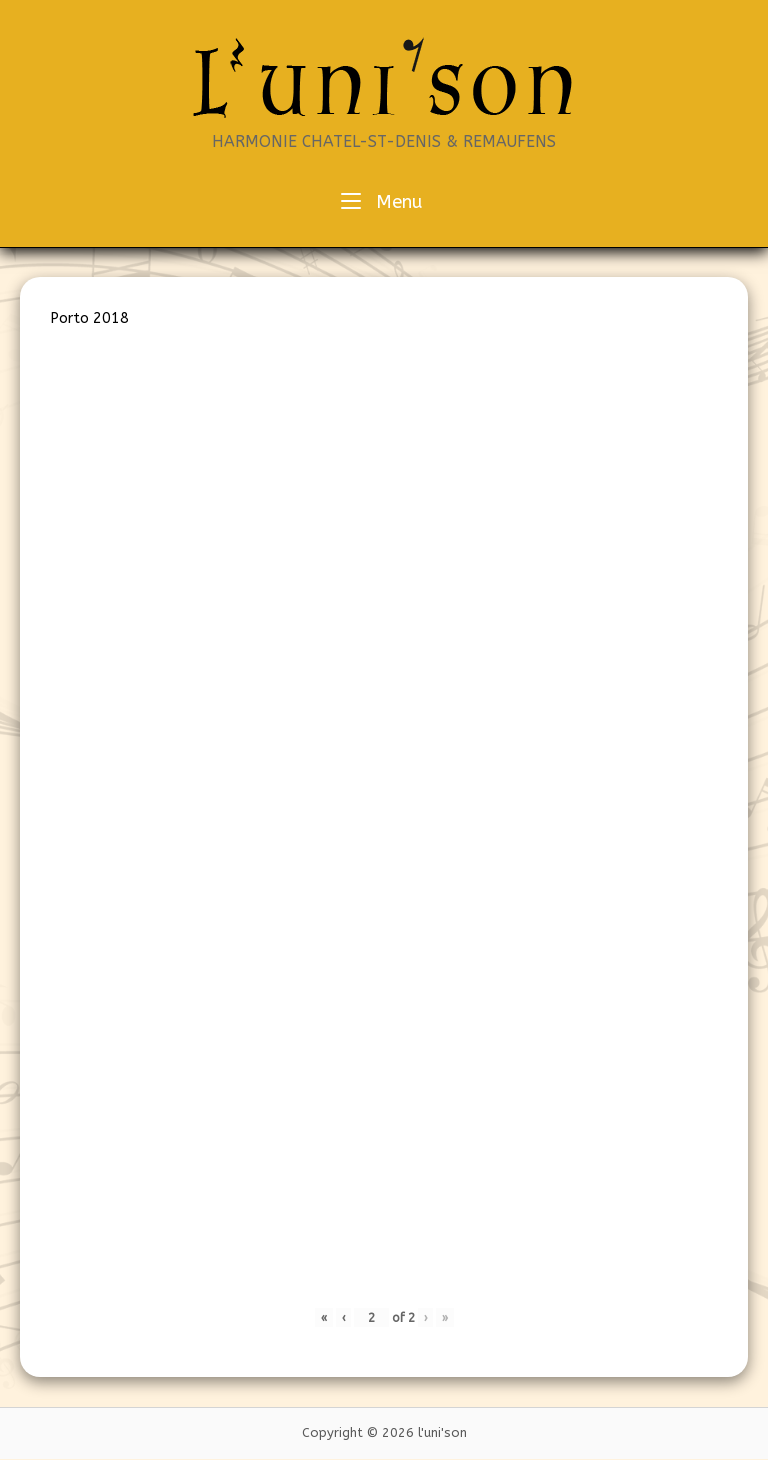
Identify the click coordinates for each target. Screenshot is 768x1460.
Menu (381, 200)
